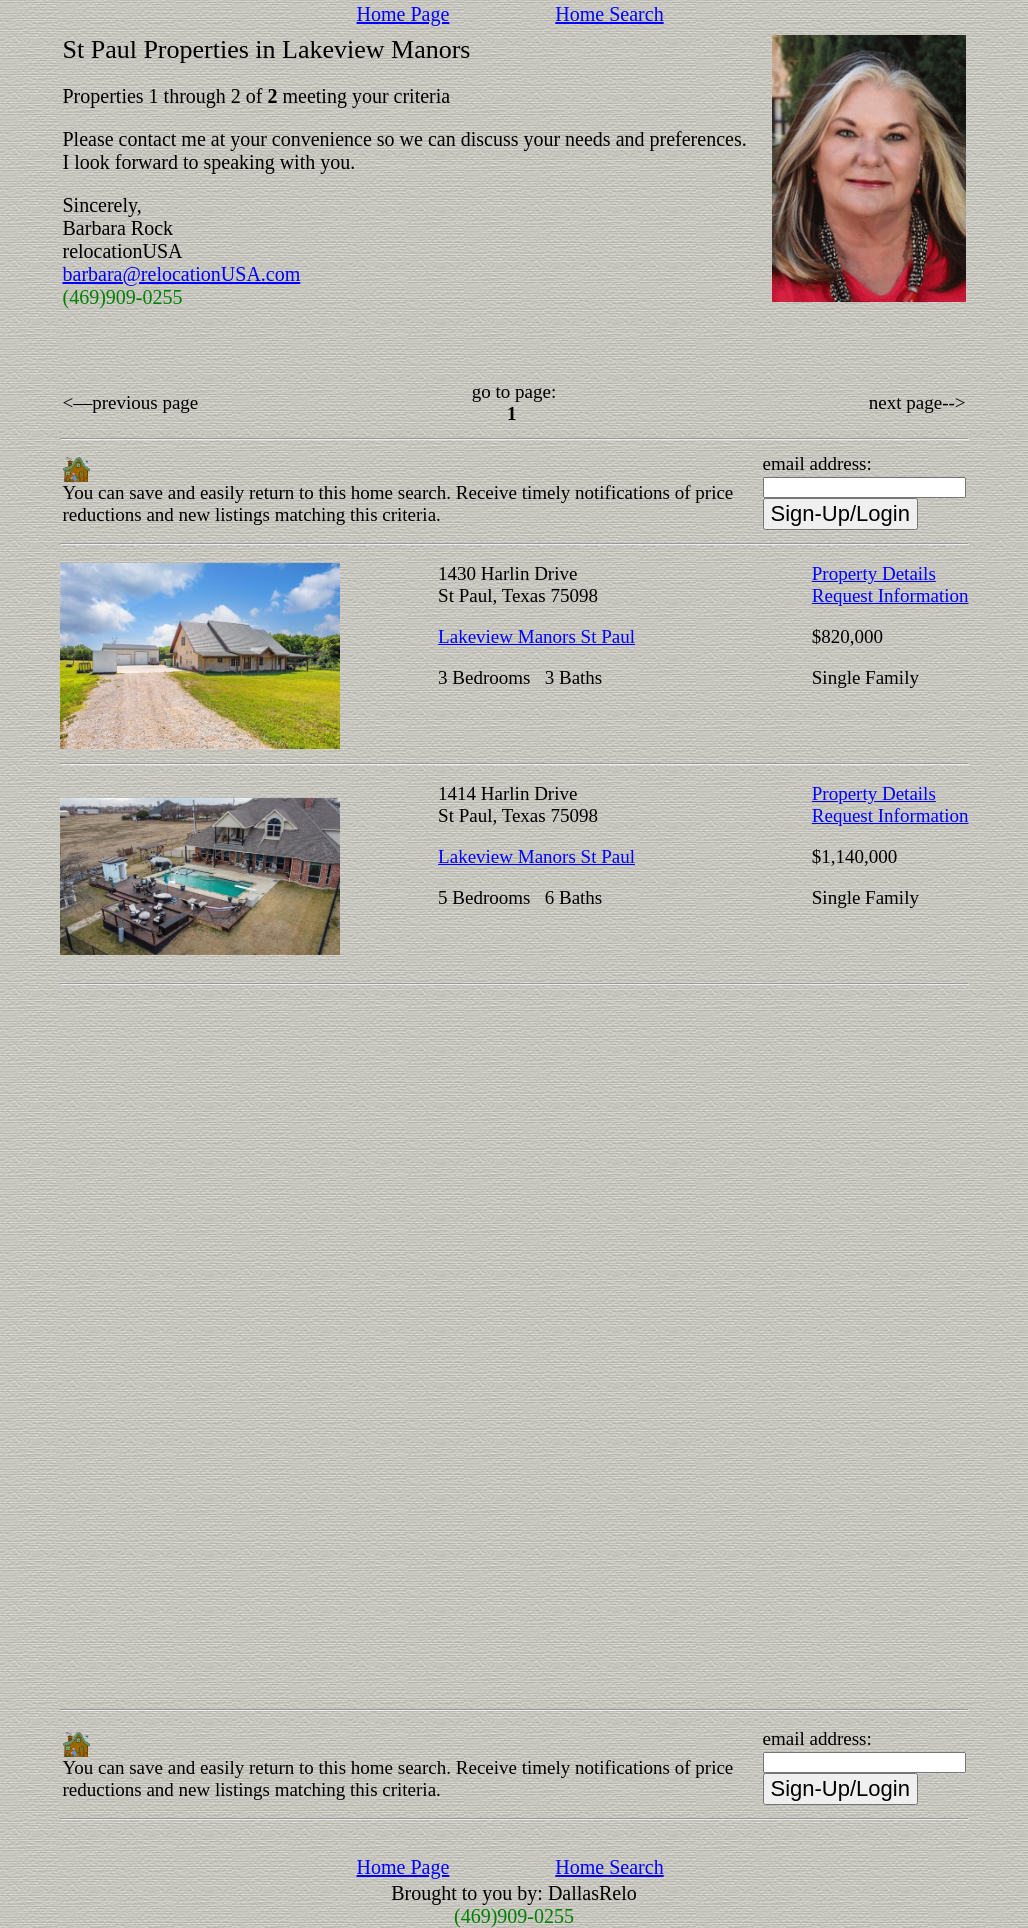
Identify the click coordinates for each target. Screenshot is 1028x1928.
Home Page (403, 14)
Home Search (609, 14)
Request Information (890, 595)
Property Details (874, 573)
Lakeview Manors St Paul (536, 636)
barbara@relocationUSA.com (182, 274)
